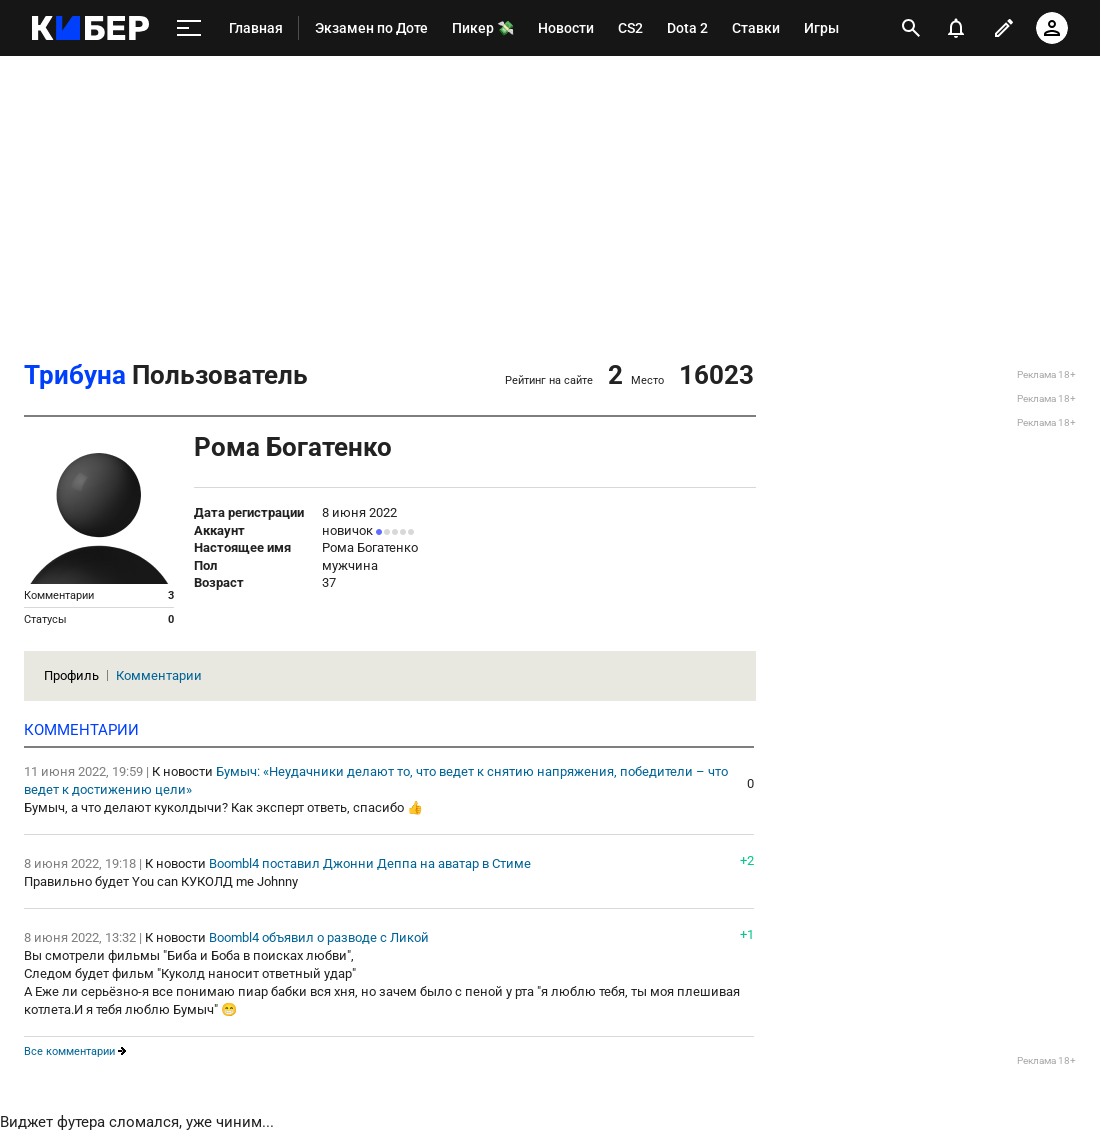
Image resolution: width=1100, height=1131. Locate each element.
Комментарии (159, 675)
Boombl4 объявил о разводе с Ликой (319, 937)
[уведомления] (956, 28)
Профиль (71, 675)
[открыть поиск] (911, 28)
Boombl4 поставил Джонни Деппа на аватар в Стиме (370, 863)
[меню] (189, 28)
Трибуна (75, 375)
